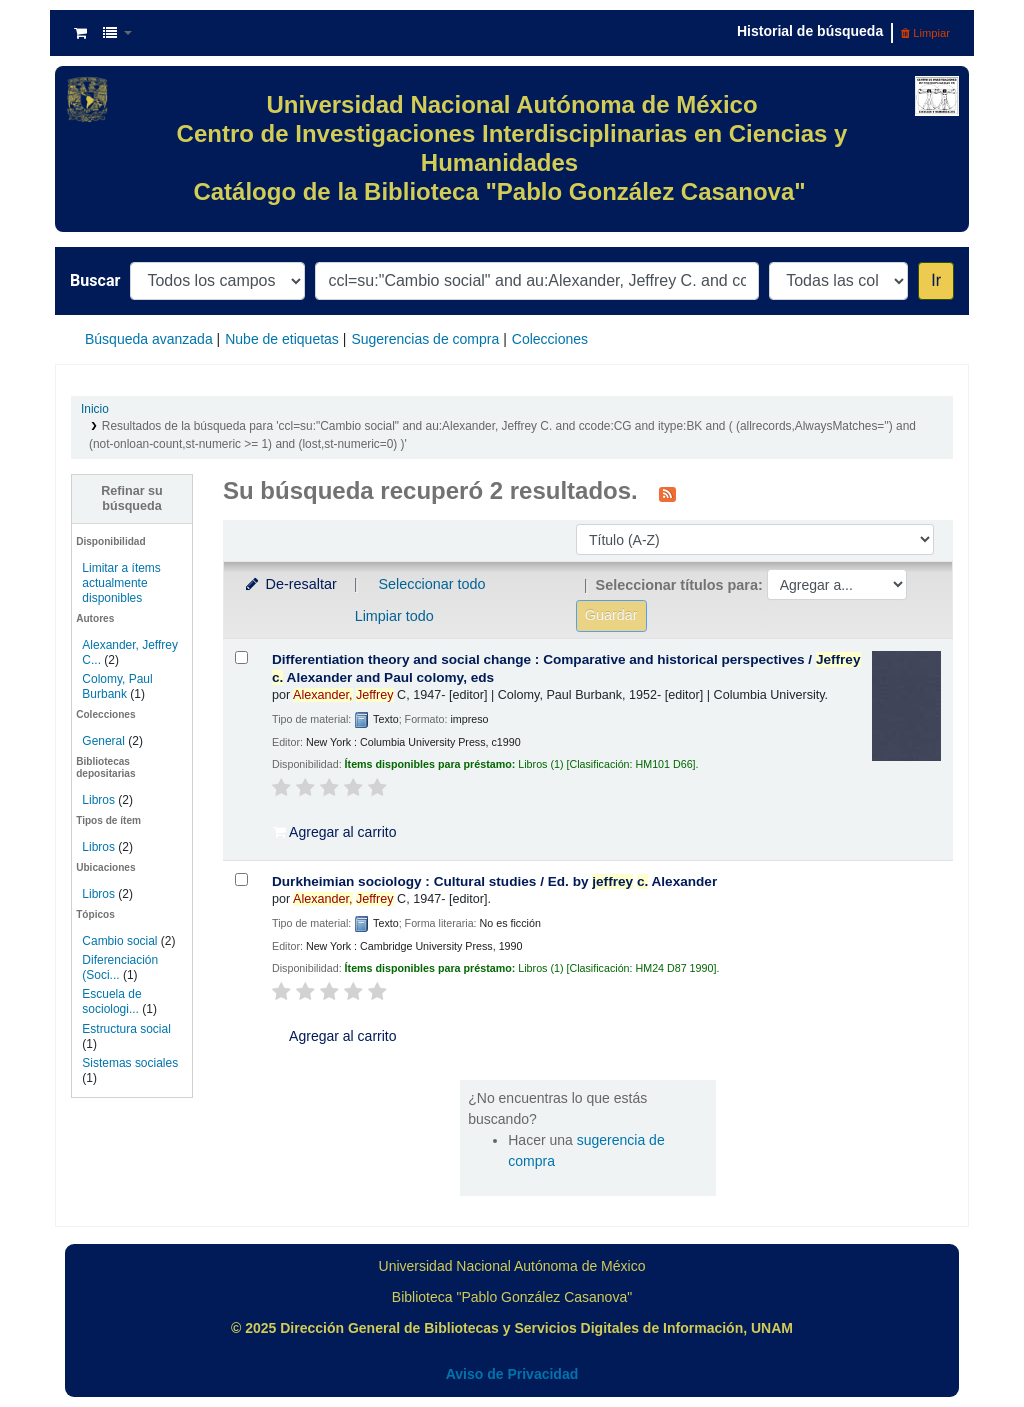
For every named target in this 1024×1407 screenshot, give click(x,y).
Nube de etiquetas (282, 339)
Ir (936, 280)
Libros (98, 800)
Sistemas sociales (130, 1063)
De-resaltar (290, 584)
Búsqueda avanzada (149, 339)
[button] (80, 33)
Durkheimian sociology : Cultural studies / (494, 881)
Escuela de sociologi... (111, 1001)
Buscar (95, 280)
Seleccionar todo (431, 584)
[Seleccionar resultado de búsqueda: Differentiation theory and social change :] (241, 657)
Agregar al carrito (335, 832)
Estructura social (126, 1029)
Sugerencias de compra (425, 339)
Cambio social (119, 941)
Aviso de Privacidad (512, 1374)
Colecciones (550, 339)
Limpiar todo (394, 616)
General (105, 741)
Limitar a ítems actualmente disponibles (121, 583)
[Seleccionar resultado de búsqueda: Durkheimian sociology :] (241, 879)
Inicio (95, 409)
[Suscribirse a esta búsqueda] (667, 493)
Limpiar (925, 33)
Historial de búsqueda (810, 31)
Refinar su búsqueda (132, 498)
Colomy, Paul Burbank (117, 686)
